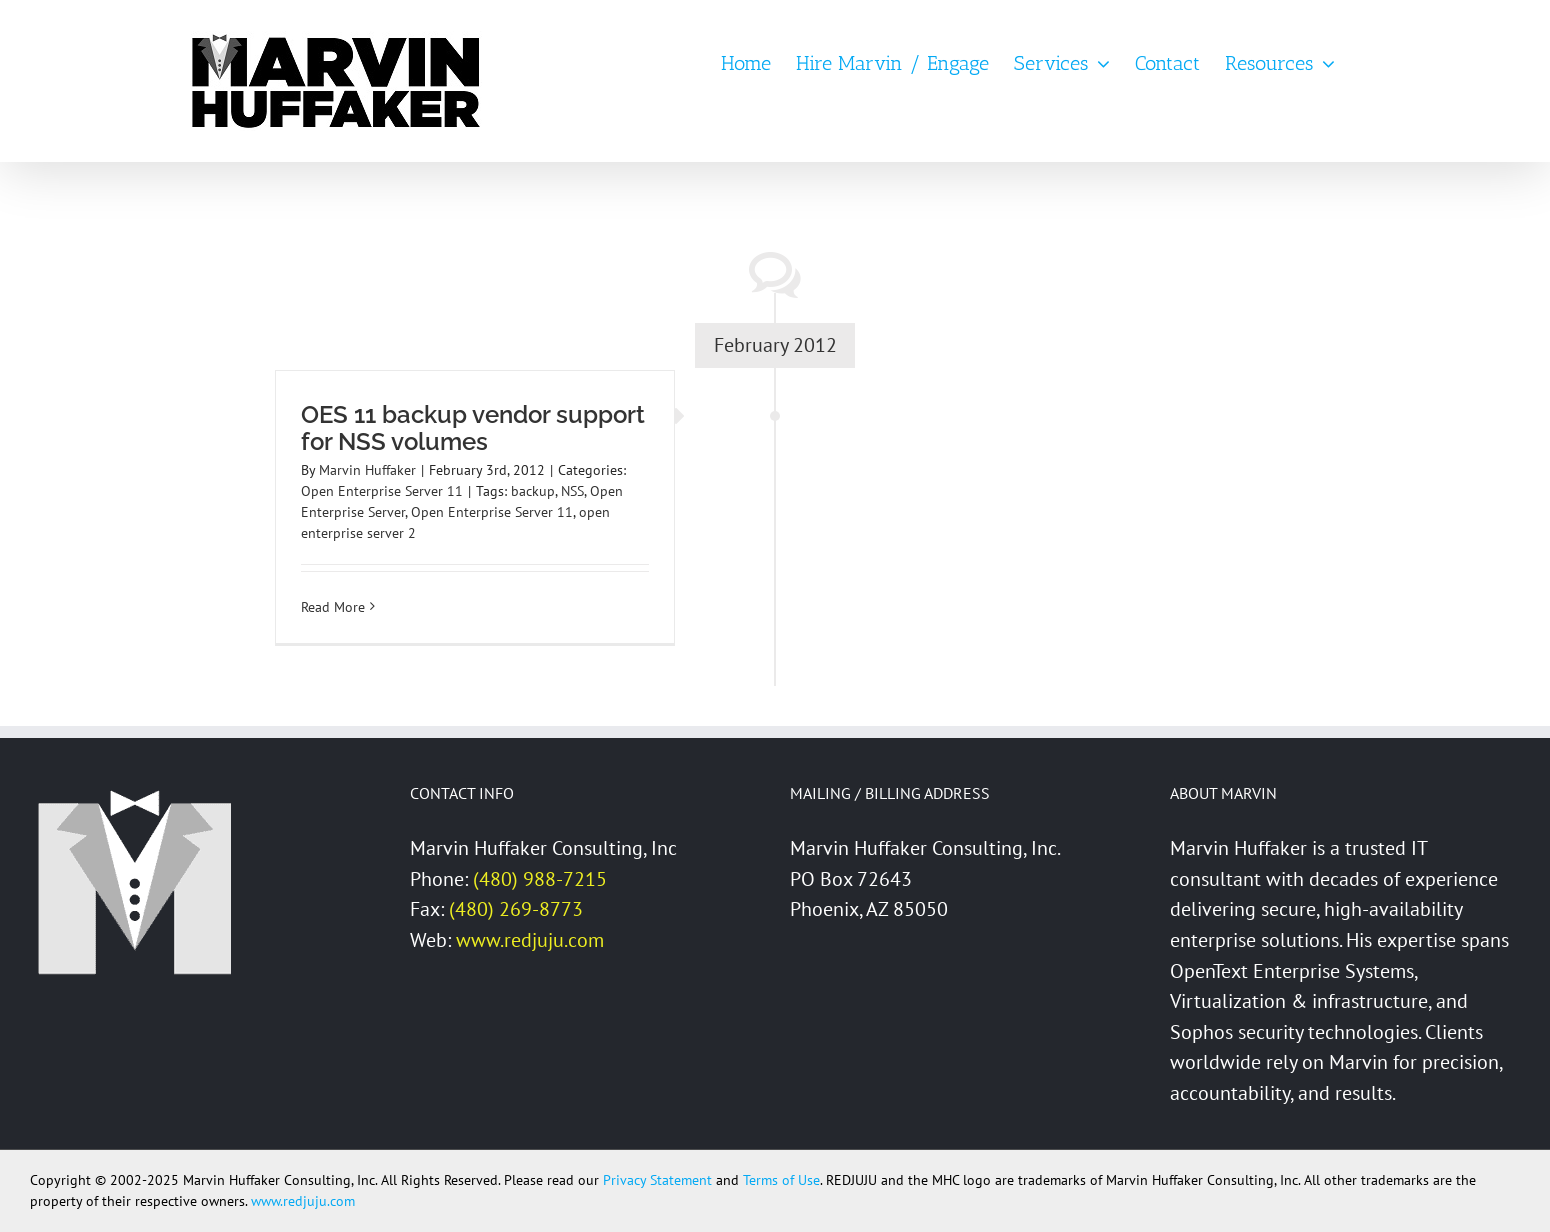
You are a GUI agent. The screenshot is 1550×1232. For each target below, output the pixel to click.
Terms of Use (781, 1180)
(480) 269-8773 (516, 909)
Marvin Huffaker (367, 470)
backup (533, 491)
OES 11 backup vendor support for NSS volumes (473, 428)
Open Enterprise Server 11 (382, 491)
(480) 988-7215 (540, 879)
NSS (572, 491)
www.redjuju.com (530, 940)
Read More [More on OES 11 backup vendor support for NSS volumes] (333, 607)
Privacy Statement (657, 1180)
